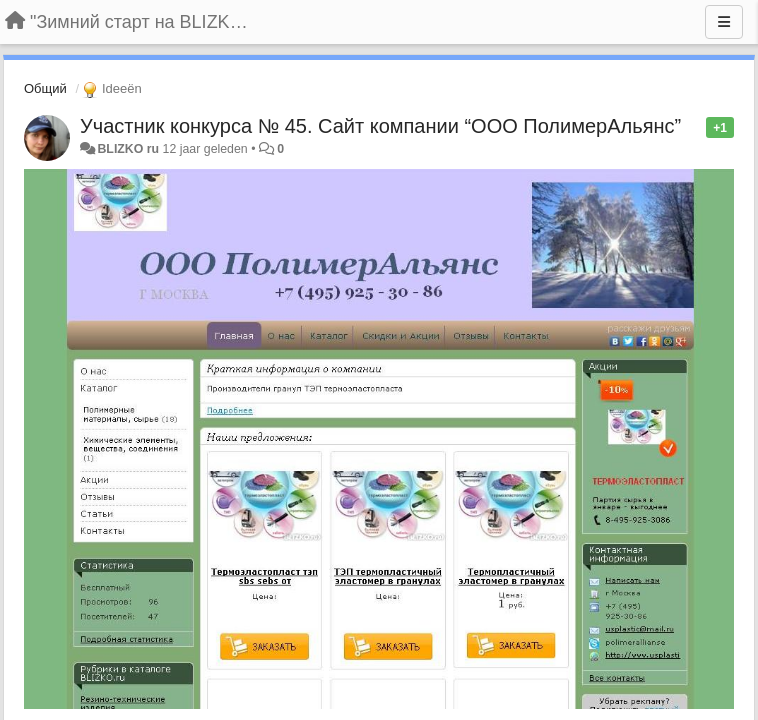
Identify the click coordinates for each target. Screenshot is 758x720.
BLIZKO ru (129, 149)
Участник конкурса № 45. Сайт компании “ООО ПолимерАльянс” (380, 126)
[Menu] (724, 22)
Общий (45, 88)
